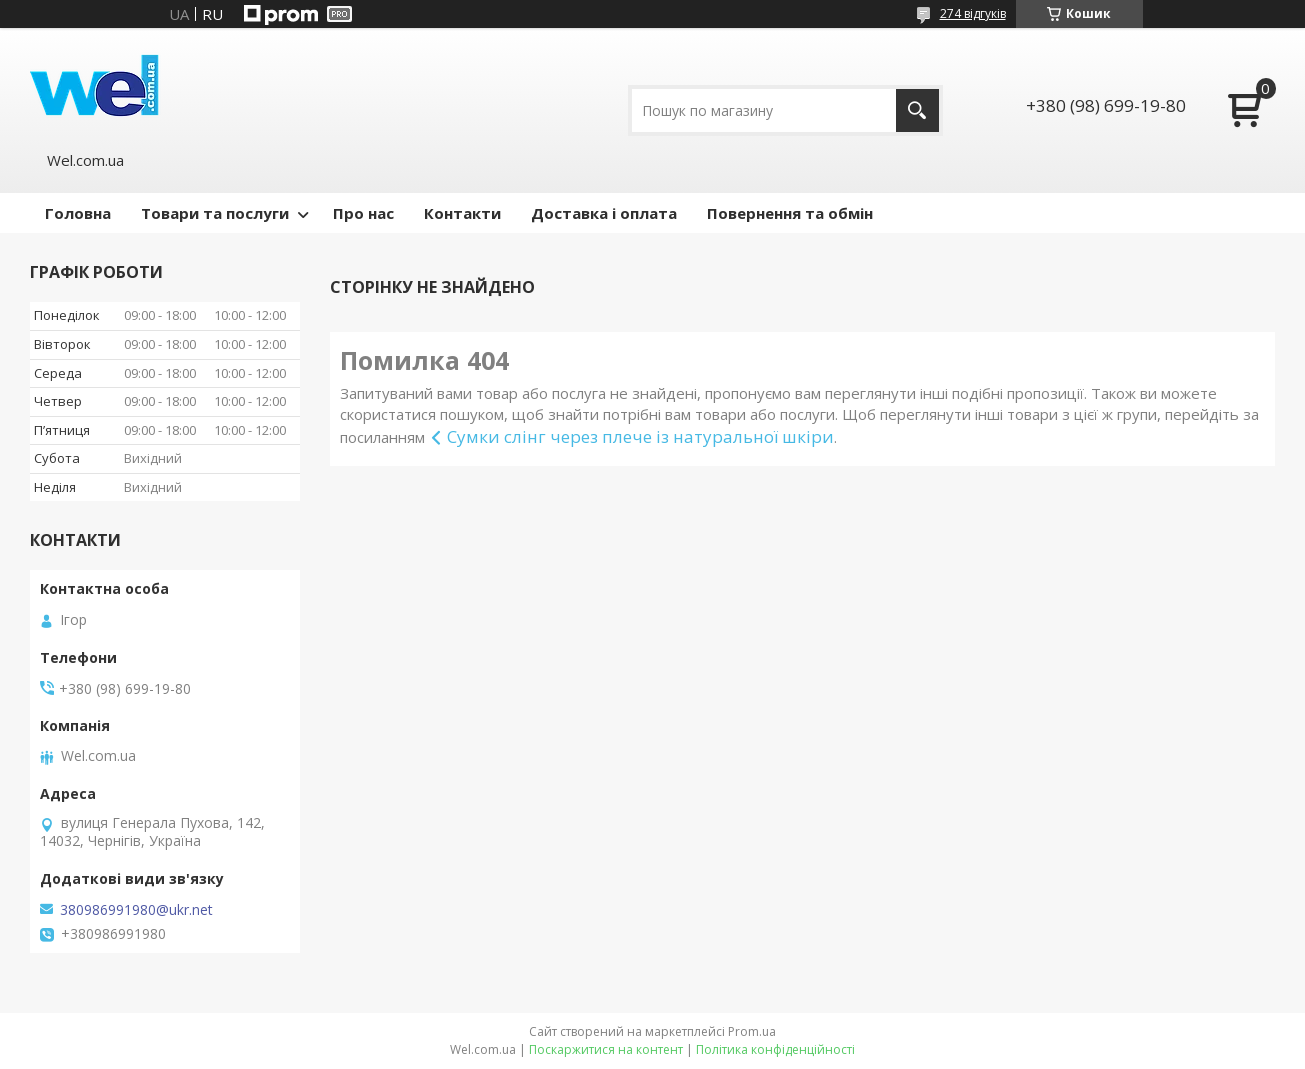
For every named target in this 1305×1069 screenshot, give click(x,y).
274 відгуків (973, 13)
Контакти (462, 213)
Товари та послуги (215, 213)
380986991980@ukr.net (136, 910)
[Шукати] (917, 110)
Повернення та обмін (790, 213)
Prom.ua (752, 1031)
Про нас (363, 213)
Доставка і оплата (604, 213)
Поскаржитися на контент (606, 1049)
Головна (78, 213)
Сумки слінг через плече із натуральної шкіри (640, 436)
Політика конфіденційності (775, 1049)
